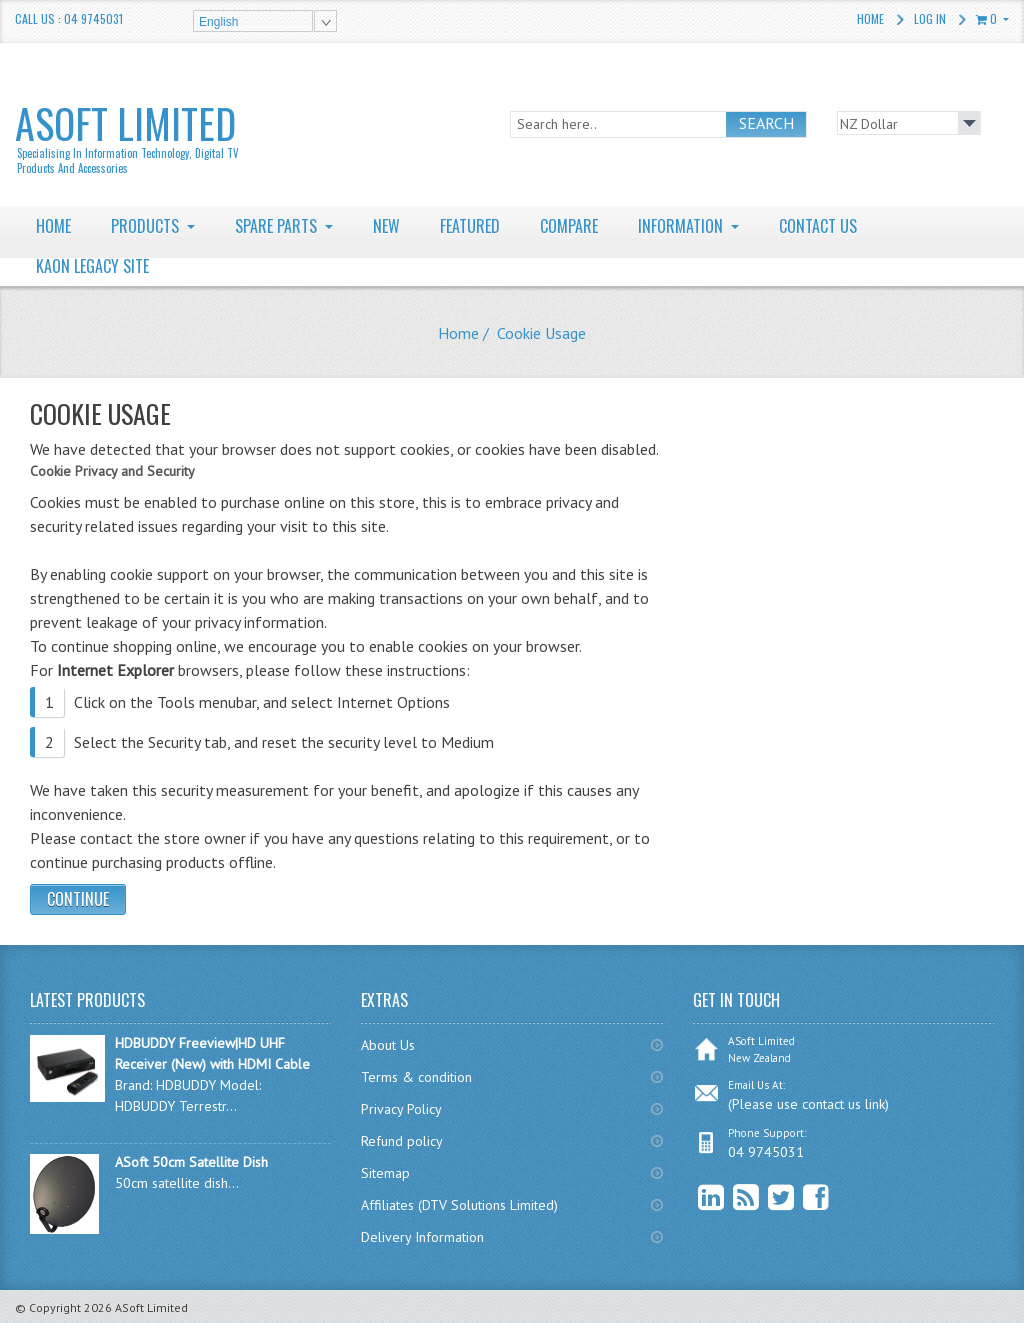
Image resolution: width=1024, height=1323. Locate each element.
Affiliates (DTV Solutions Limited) (459, 1205)
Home (870, 18)
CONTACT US (818, 226)
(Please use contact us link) (808, 1104)
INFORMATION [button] (682, 226)
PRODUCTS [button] (147, 226)
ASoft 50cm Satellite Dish (191, 1162)
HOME (53, 226)
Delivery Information (422, 1237)
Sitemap (385, 1173)
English (218, 22)
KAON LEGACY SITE (92, 266)
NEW (386, 226)
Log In (930, 18)
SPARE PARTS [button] (278, 226)
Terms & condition (416, 1077)
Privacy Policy (401, 1109)
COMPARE (569, 226)
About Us (388, 1045)
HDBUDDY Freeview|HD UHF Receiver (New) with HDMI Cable (212, 1053)
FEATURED (470, 226)
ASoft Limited (128, 134)
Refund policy (402, 1141)
